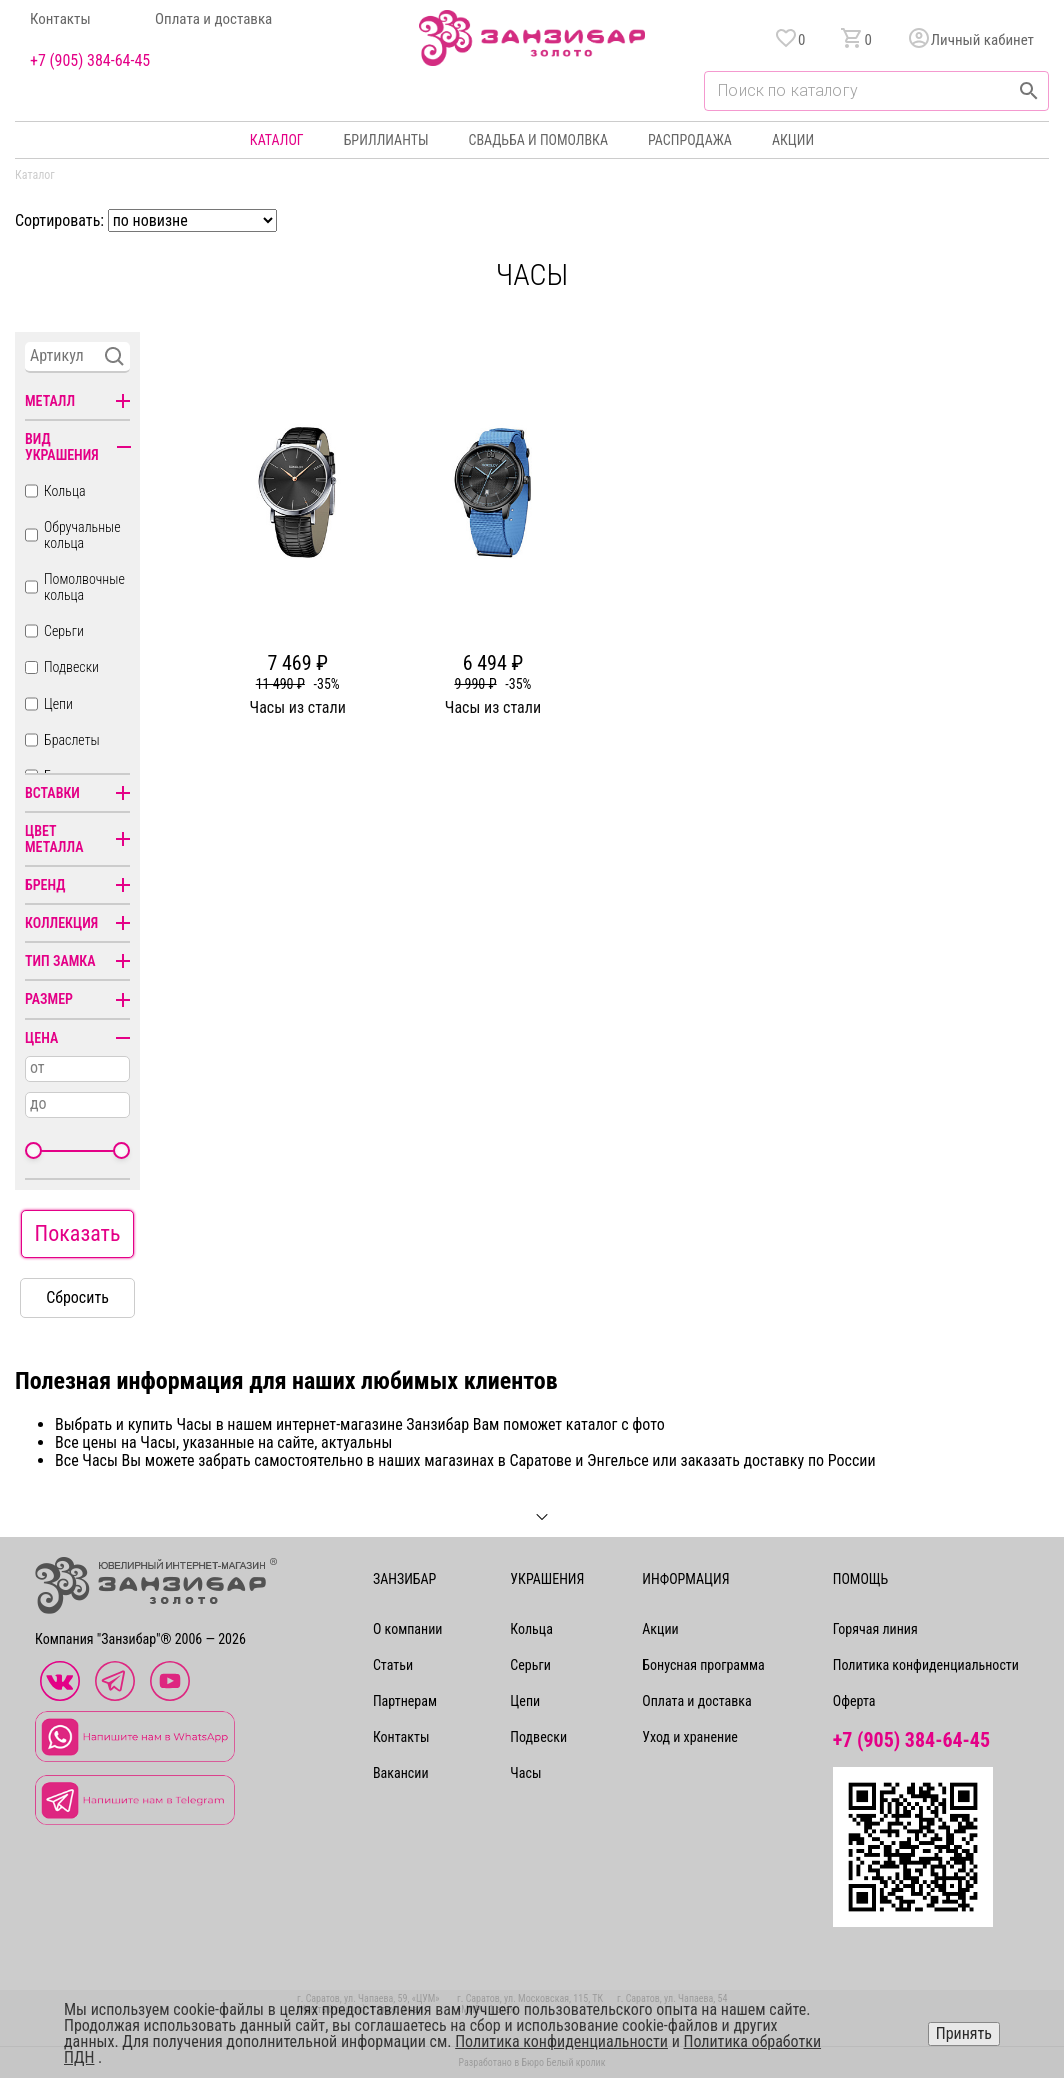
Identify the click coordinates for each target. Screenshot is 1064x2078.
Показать (78, 1233)
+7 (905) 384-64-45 (90, 61)
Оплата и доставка (213, 19)
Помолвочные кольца (84, 587)
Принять (964, 2033)
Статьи (393, 1665)
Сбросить (77, 1297)
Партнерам (405, 1701)
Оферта (854, 1701)
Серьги (64, 631)
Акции (793, 140)
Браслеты (72, 740)
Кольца (65, 491)
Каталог (277, 140)
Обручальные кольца (82, 535)
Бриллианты (386, 140)
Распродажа (690, 140)
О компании (408, 1629)
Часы (525, 1773)
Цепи (58, 704)
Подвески (71, 667)
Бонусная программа (703, 1665)
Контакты (60, 19)
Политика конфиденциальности (926, 1665)
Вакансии (401, 1773)
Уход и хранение (690, 1737)
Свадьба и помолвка (538, 140)
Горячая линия (875, 1629)
